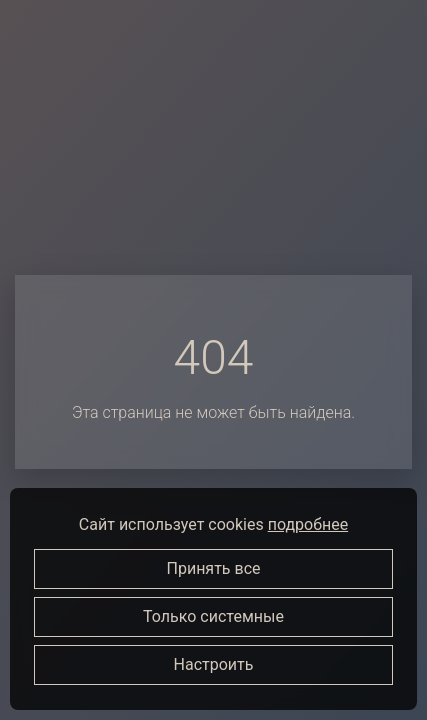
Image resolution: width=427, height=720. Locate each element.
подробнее (308, 524)
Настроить (214, 664)
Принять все (214, 568)
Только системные (213, 616)
